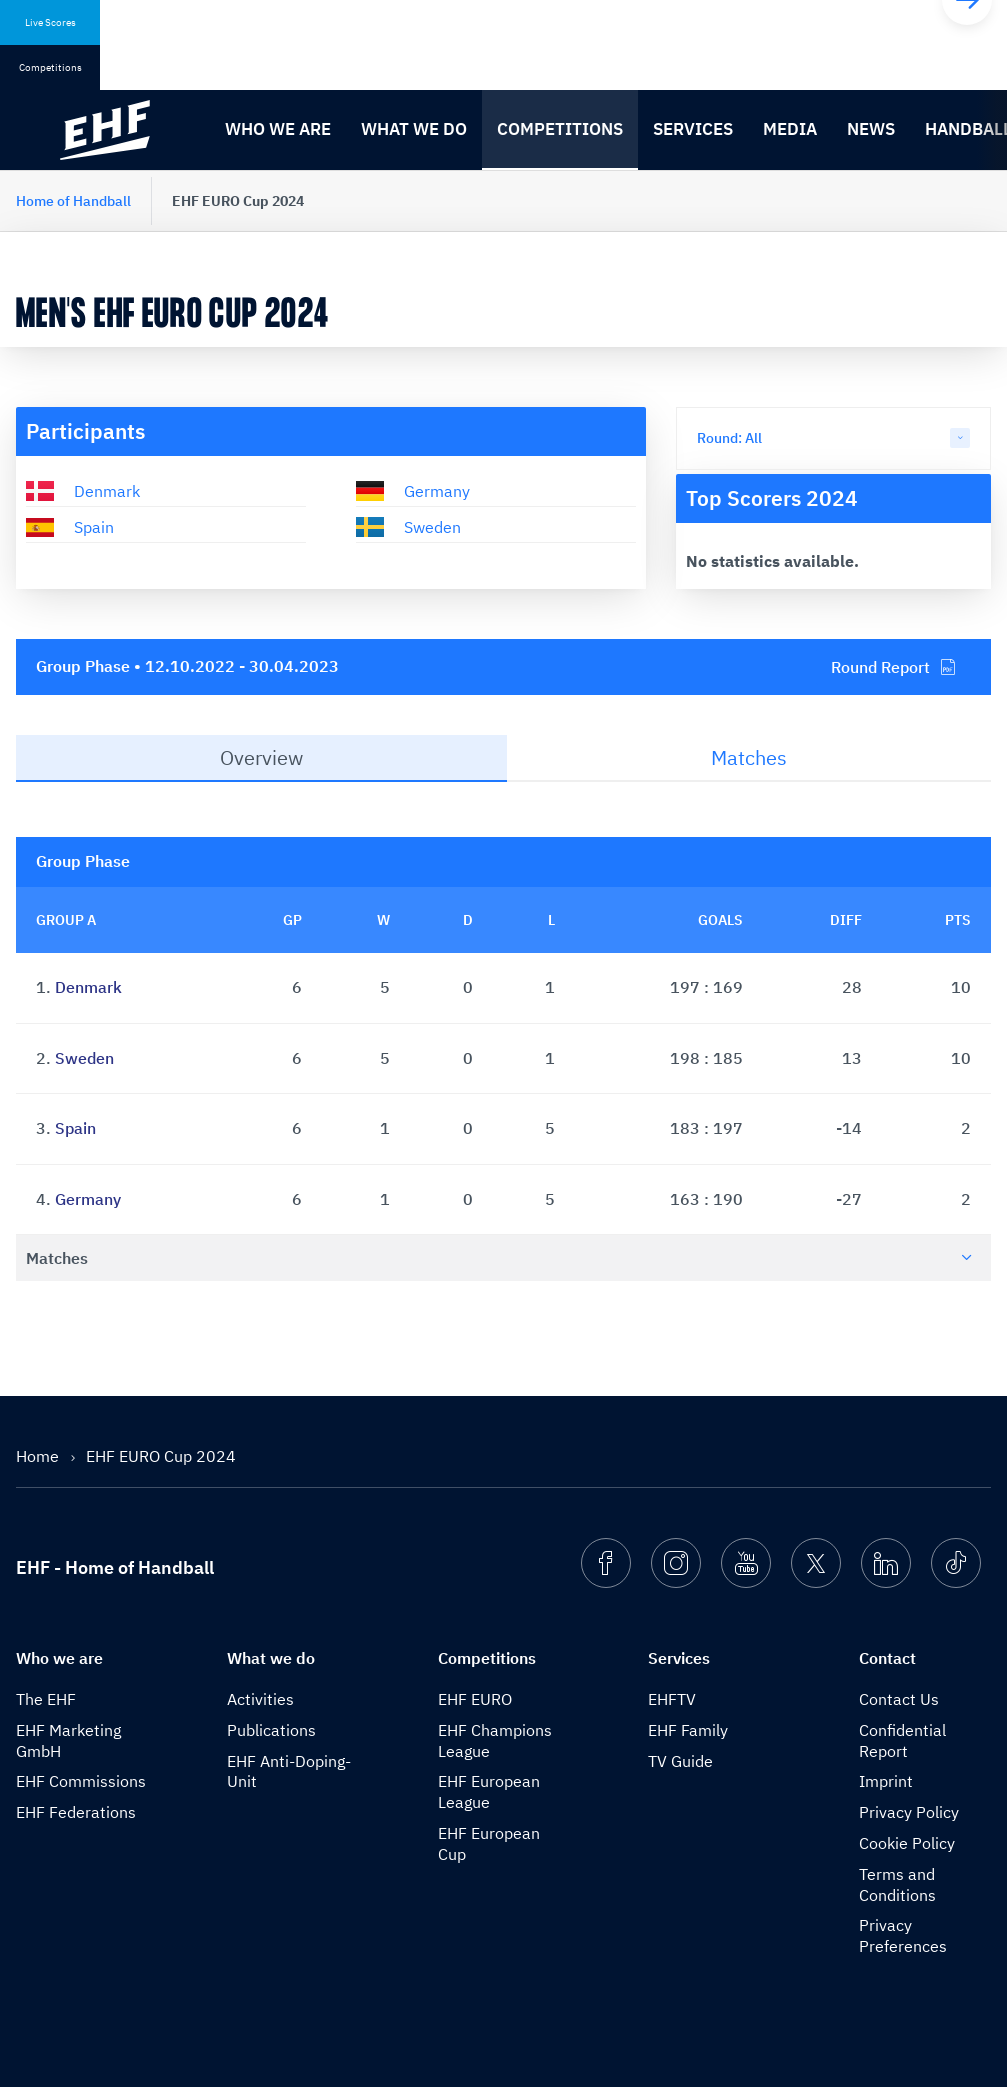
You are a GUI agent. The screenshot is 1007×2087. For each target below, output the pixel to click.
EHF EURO (475, 1699)
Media (790, 129)
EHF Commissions (81, 1781)
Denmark (83, 491)
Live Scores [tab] (50, 22)
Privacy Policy (909, 1812)
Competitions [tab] (50, 67)
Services (693, 129)
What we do (414, 129)
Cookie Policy (907, 1843)
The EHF (46, 1699)
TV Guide (680, 1761)
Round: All (729, 438)
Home (39, 1456)
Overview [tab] (261, 757)
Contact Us (899, 1699)
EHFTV (672, 1699)
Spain (70, 527)
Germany (413, 491)
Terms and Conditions (897, 1884)
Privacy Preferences (903, 1935)
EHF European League (489, 1791)
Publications (271, 1730)
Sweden (408, 527)
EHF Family (688, 1730)
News (871, 129)
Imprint (886, 1781)
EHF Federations (76, 1812)
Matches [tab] (749, 757)
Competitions (560, 129)
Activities (260, 1699)
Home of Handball (73, 201)
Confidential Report (902, 1740)
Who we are (278, 129)
